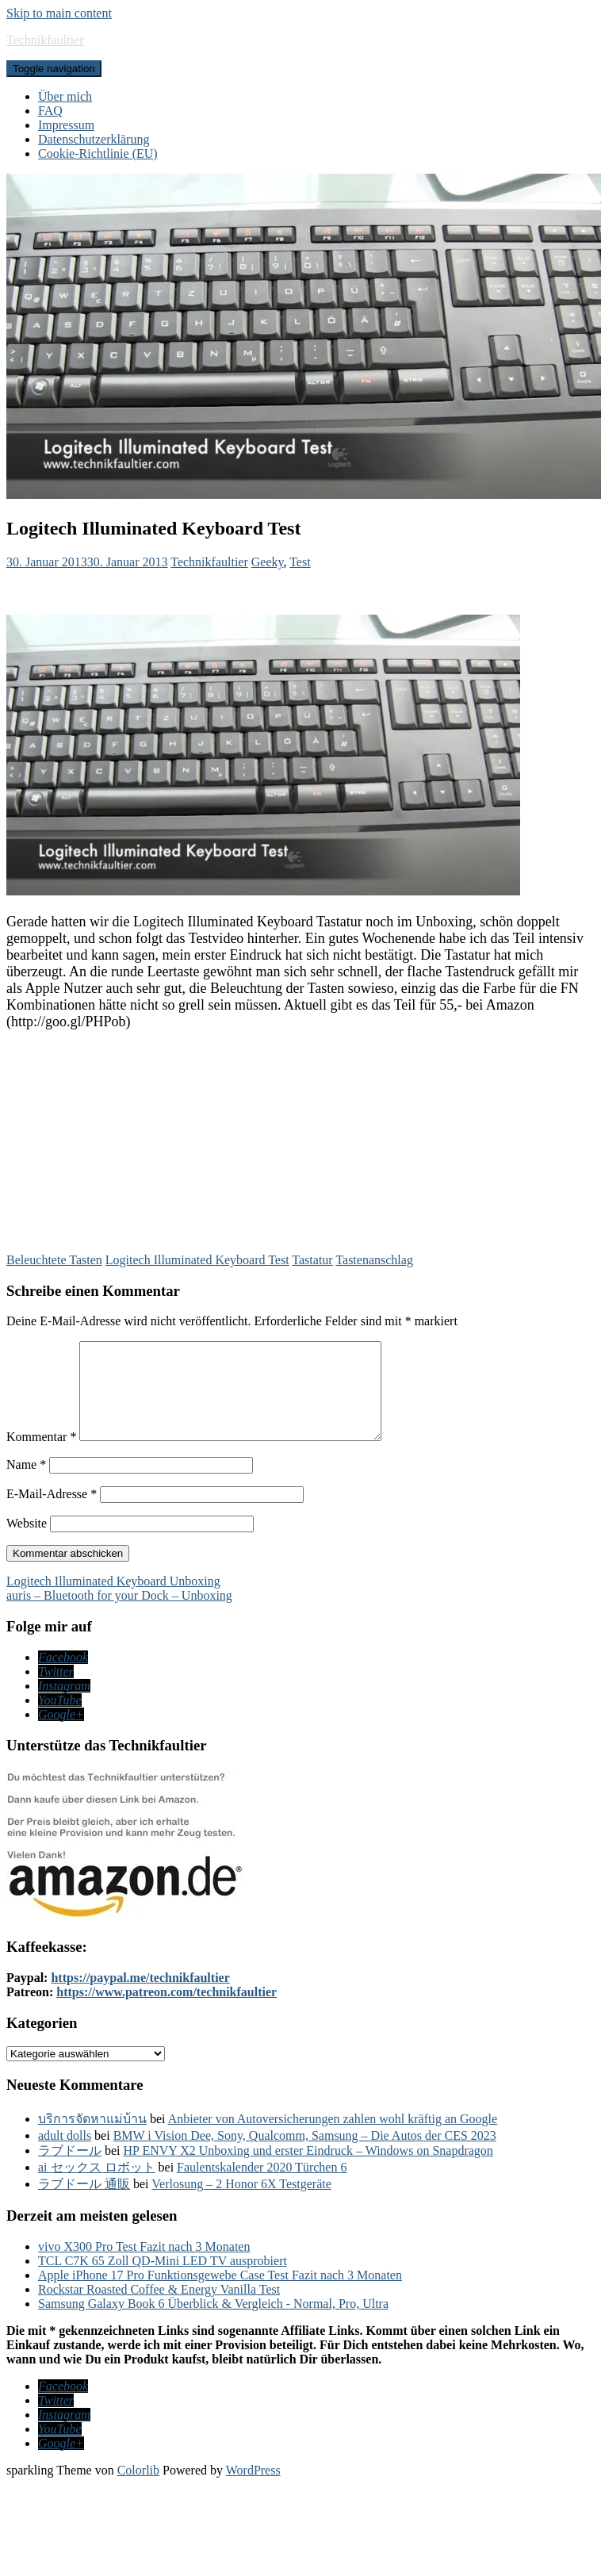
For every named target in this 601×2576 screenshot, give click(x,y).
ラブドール (69, 2169)
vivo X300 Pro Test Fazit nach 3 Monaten (144, 2265)
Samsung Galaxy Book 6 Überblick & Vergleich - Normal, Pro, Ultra (213, 2322)
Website (26, 1542)
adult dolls (64, 2154)
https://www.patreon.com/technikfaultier (166, 2011)
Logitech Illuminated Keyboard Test (197, 1260)
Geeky (267, 562)
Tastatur (312, 1260)
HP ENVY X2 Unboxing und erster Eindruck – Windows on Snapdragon (308, 2169)
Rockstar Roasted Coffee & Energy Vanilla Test (159, 2308)
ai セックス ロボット (96, 2186)
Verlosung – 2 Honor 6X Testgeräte (241, 2203)
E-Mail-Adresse (51, 1513)
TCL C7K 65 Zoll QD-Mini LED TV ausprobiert (162, 2280)
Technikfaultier (45, 40)
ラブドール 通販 (84, 2203)
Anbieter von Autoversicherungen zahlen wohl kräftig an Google (332, 2138)
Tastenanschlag (374, 1260)
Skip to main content (59, 13)
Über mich (65, 96)
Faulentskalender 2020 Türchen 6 (261, 2186)
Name (26, 1483)
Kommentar (41, 1455)
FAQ (50, 110)
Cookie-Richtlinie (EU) (98, 153)
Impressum (66, 125)
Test (299, 562)
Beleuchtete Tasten (54, 1260)
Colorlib (138, 2489)
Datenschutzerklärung (93, 139)
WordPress (253, 2489)
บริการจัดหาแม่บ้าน (92, 2138)
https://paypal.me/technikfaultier (140, 1996)
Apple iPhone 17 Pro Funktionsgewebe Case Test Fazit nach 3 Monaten (220, 2294)
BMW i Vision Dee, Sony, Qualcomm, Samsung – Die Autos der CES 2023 (304, 2154)
